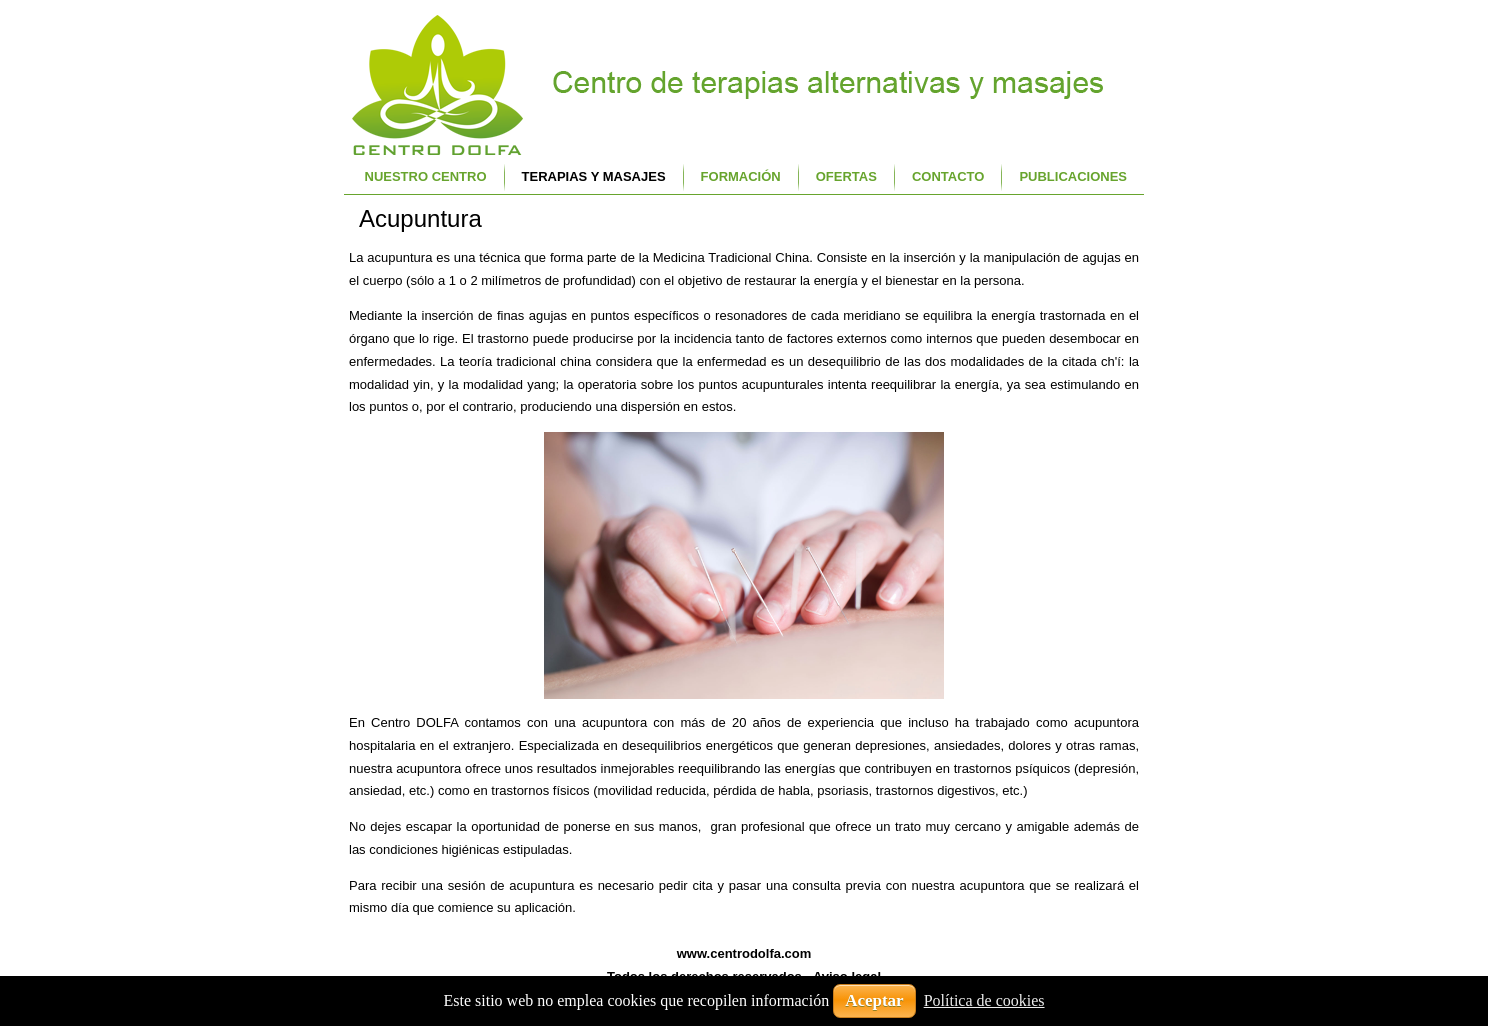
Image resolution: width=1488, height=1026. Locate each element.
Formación (741, 176)
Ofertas (846, 176)
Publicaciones (1073, 176)
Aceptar (874, 1000)
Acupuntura (420, 218)
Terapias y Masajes (594, 176)
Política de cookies (984, 1000)
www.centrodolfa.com (744, 953)
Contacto (948, 176)
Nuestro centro (426, 176)
